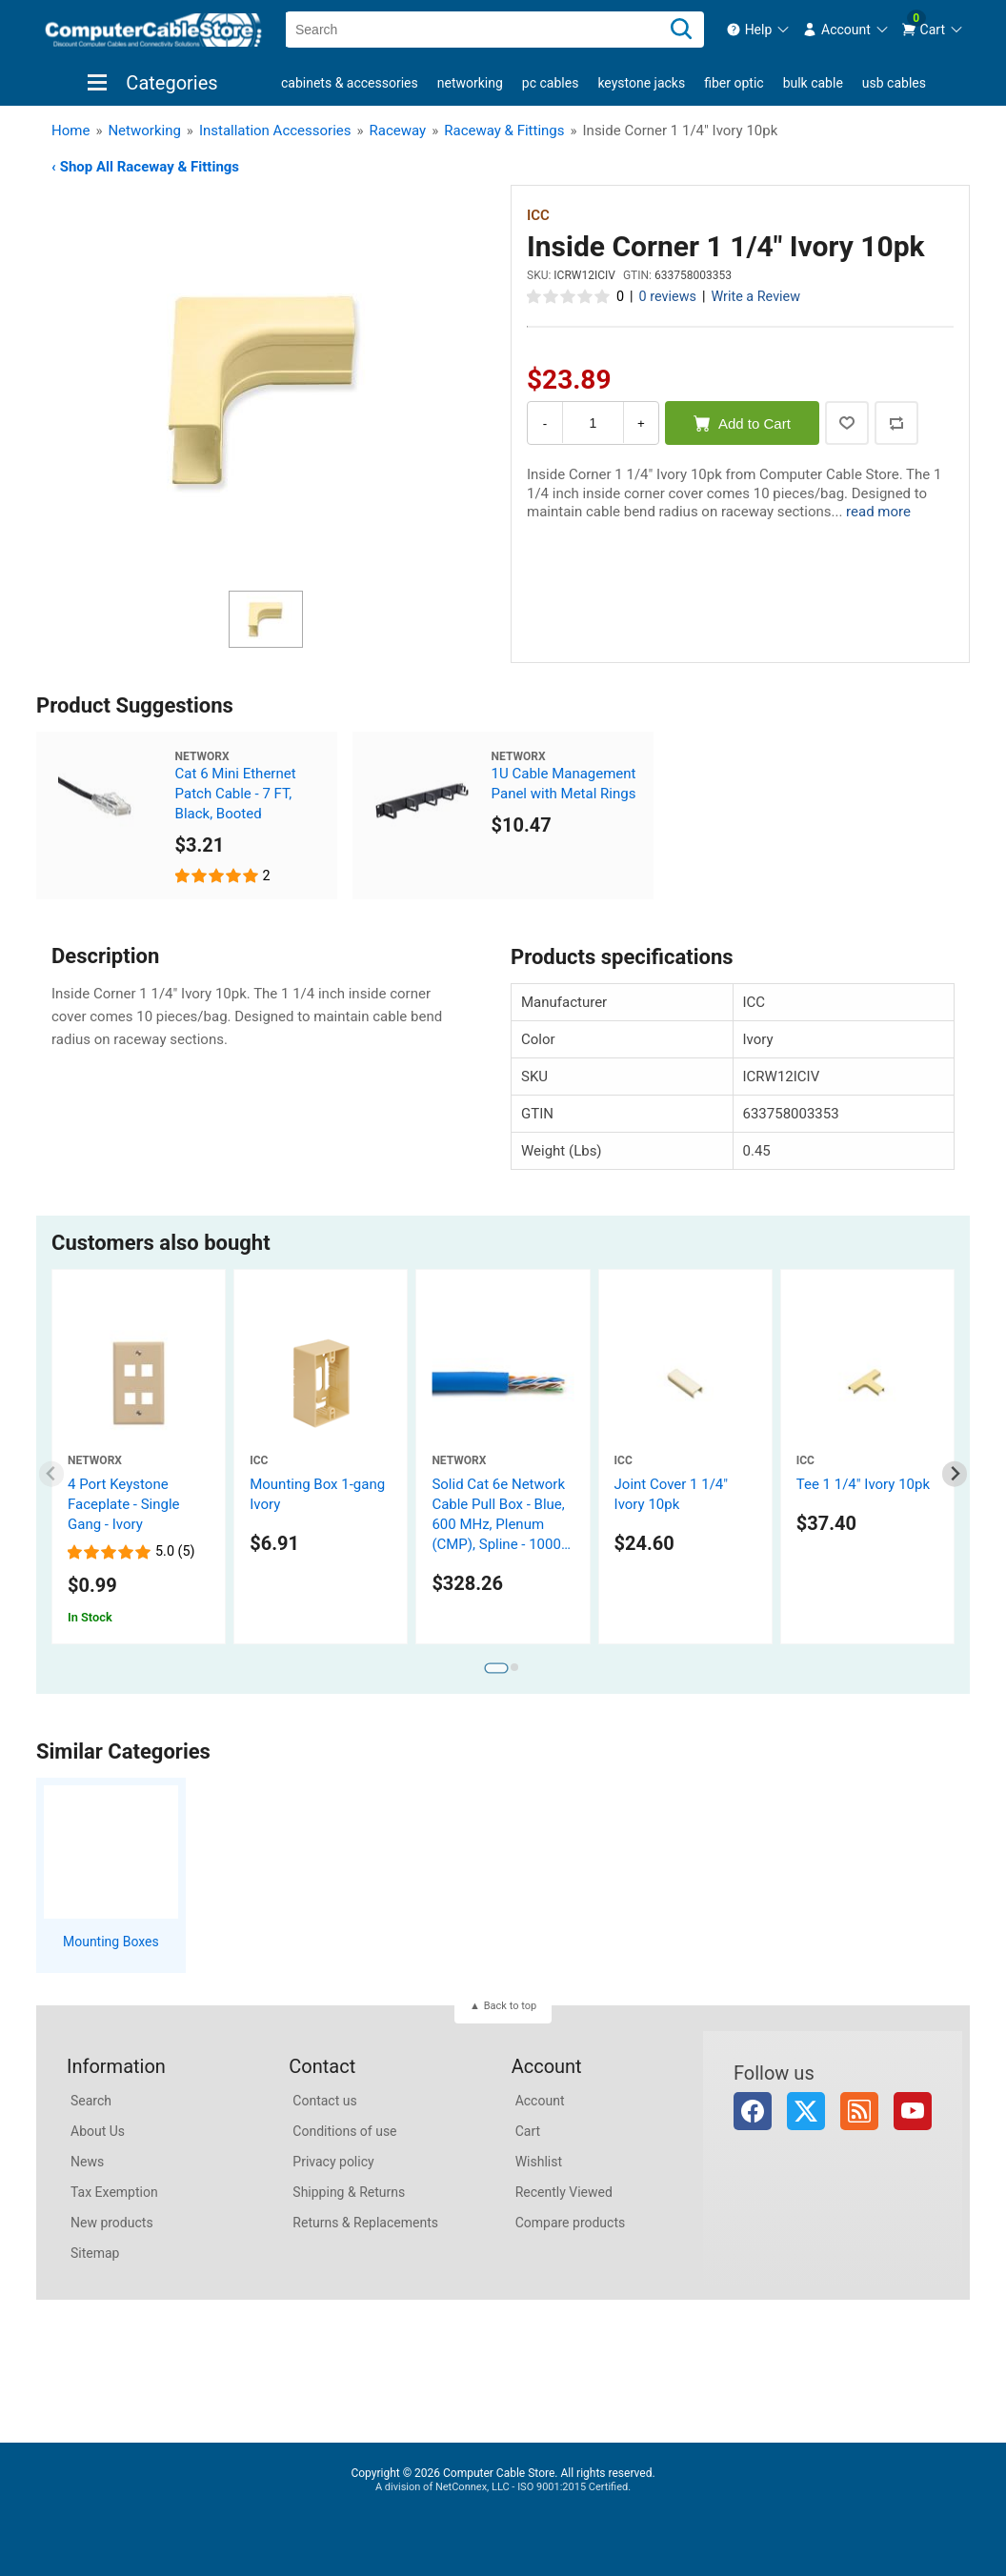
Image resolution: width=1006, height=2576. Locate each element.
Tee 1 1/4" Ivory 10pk (863, 1484)
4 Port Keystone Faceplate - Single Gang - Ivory (124, 1504)
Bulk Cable (813, 83)
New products (111, 2222)
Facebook (752, 2111)
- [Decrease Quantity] (545, 423)
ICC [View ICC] (538, 215)
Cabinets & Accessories (349, 83)
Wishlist (538, 2161)
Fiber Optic (733, 83)
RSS (859, 2111)
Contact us (324, 2100)
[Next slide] (955, 1474)
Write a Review (755, 297)
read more (878, 511)
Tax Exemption (114, 2192)
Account (540, 2100)
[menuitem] (758, 30)
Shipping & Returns (348, 2192)
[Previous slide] (52, 1474)
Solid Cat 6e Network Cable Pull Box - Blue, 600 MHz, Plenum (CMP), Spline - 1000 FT (498, 1524)
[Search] (681, 29)
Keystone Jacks (641, 83)
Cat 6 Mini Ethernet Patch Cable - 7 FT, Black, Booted (235, 793)
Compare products (570, 2222)
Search (90, 2100)
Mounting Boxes (111, 1941)
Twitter (806, 2111)
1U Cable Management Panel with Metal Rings (564, 783)
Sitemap (94, 2253)
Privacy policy (332, 2161)
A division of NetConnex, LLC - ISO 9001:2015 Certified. (503, 2487)
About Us (97, 2131)
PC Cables (550, 83)
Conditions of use (344, 2131)
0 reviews (667, 297)
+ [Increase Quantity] (641, 423)
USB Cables (894, 83)
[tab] (496, 1667)
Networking (470, 83)
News (87, 2161)
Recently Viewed (564, 2192)
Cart (527, 2131)
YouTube (912, 2111)
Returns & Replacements (365, 2222)
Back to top (510, 2006)
